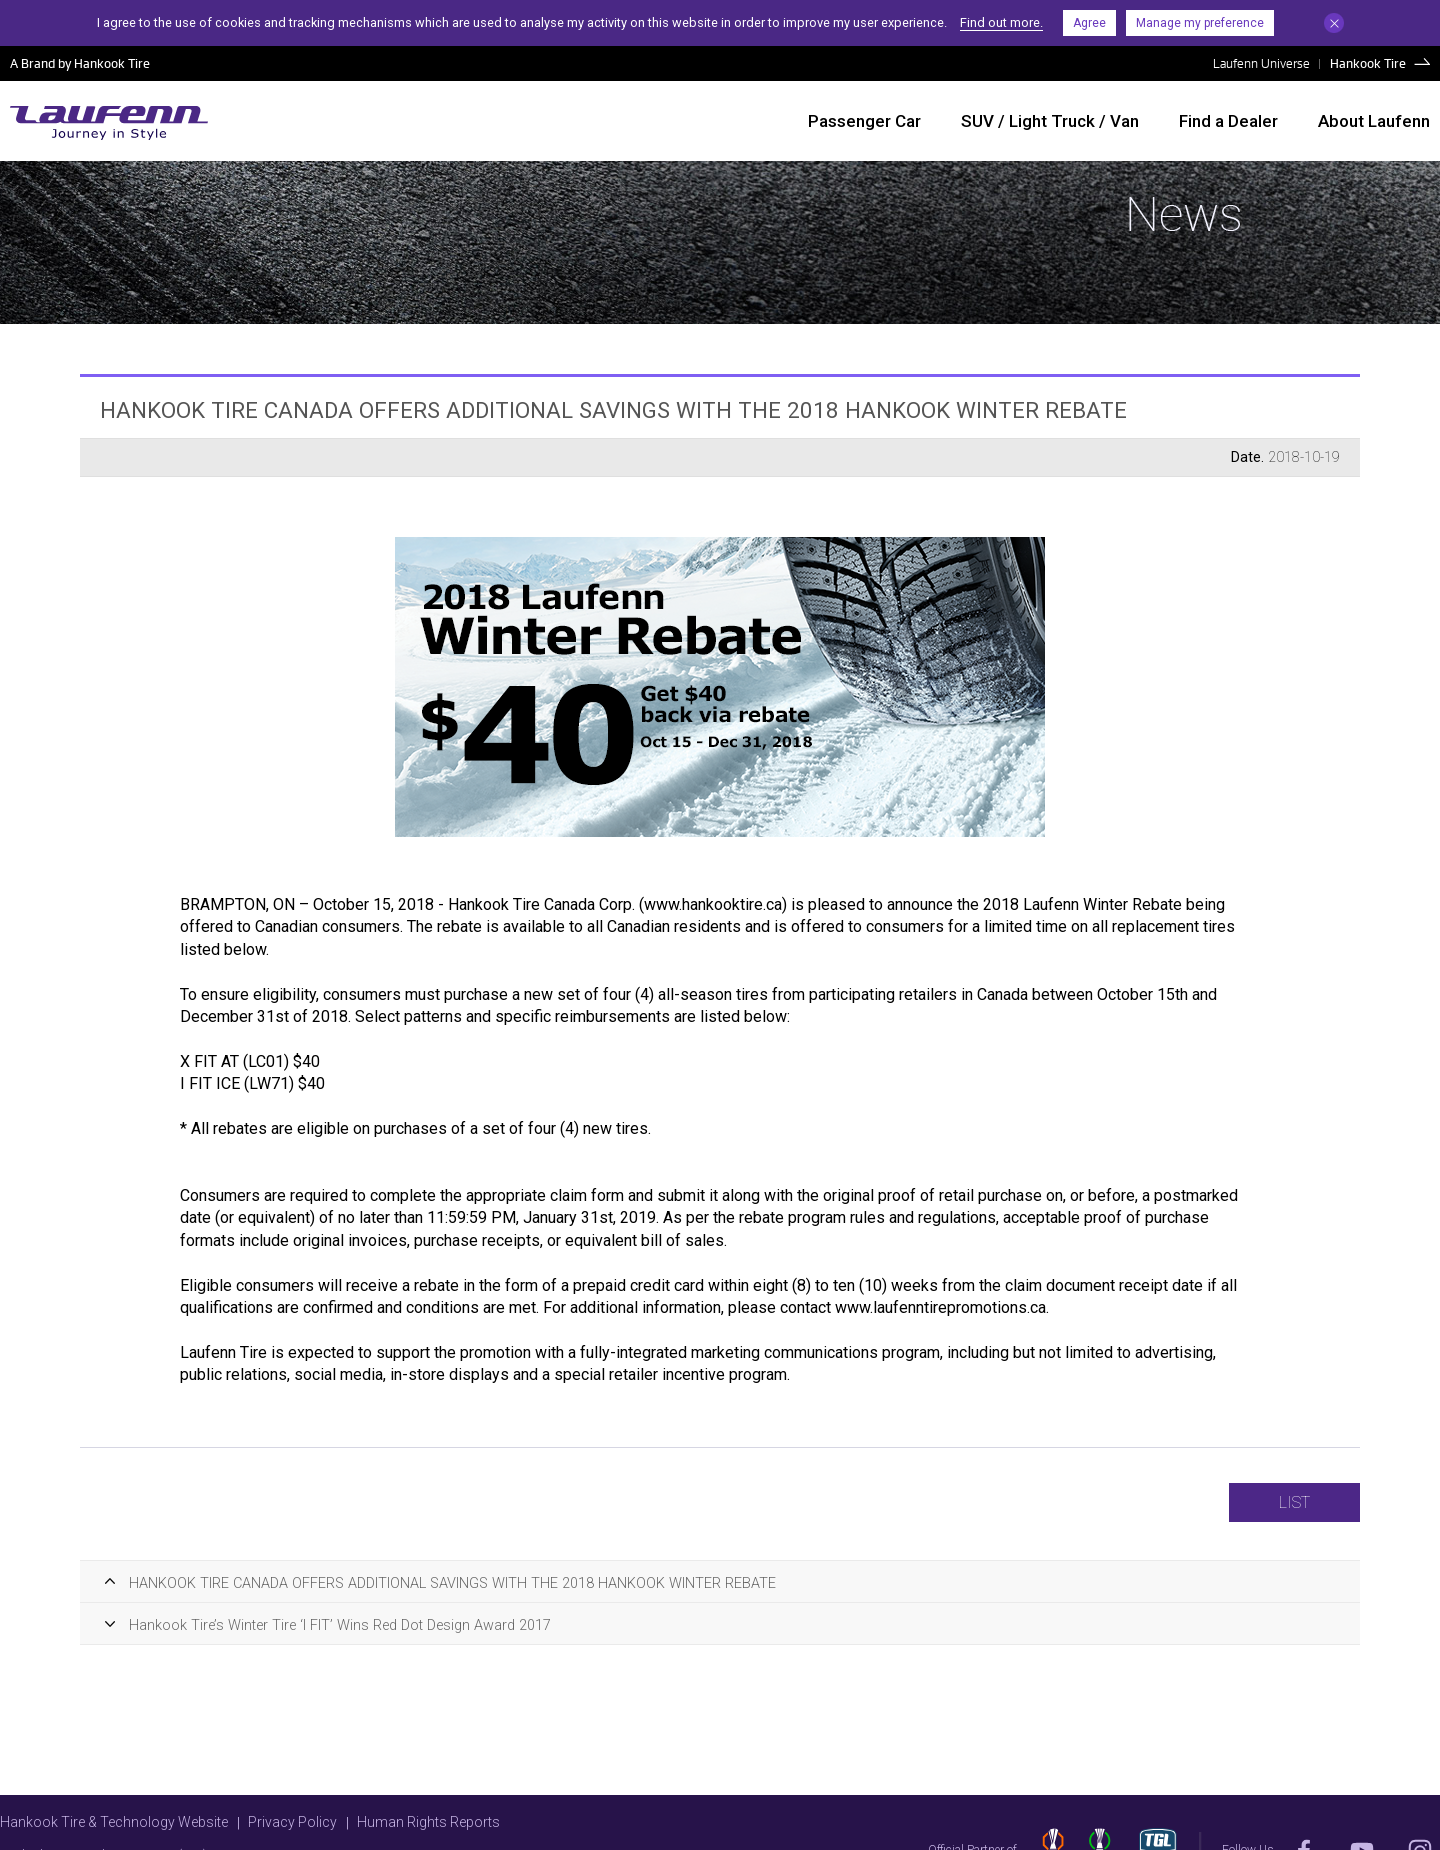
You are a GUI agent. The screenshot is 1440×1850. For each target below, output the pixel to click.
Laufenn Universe (1261, 63)
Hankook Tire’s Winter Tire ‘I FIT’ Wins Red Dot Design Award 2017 (340, 1625)
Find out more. (1001, 22)
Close (1334, 23)
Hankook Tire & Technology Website (114, 1822)
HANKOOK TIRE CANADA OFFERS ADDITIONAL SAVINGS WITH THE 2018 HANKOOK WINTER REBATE (452, 1583)
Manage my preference (1200, 23)
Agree (1089, 23)
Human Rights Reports (428, 1822)
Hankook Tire (1368, 63)
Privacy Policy (292, 1822)
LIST (1294, 1502)
